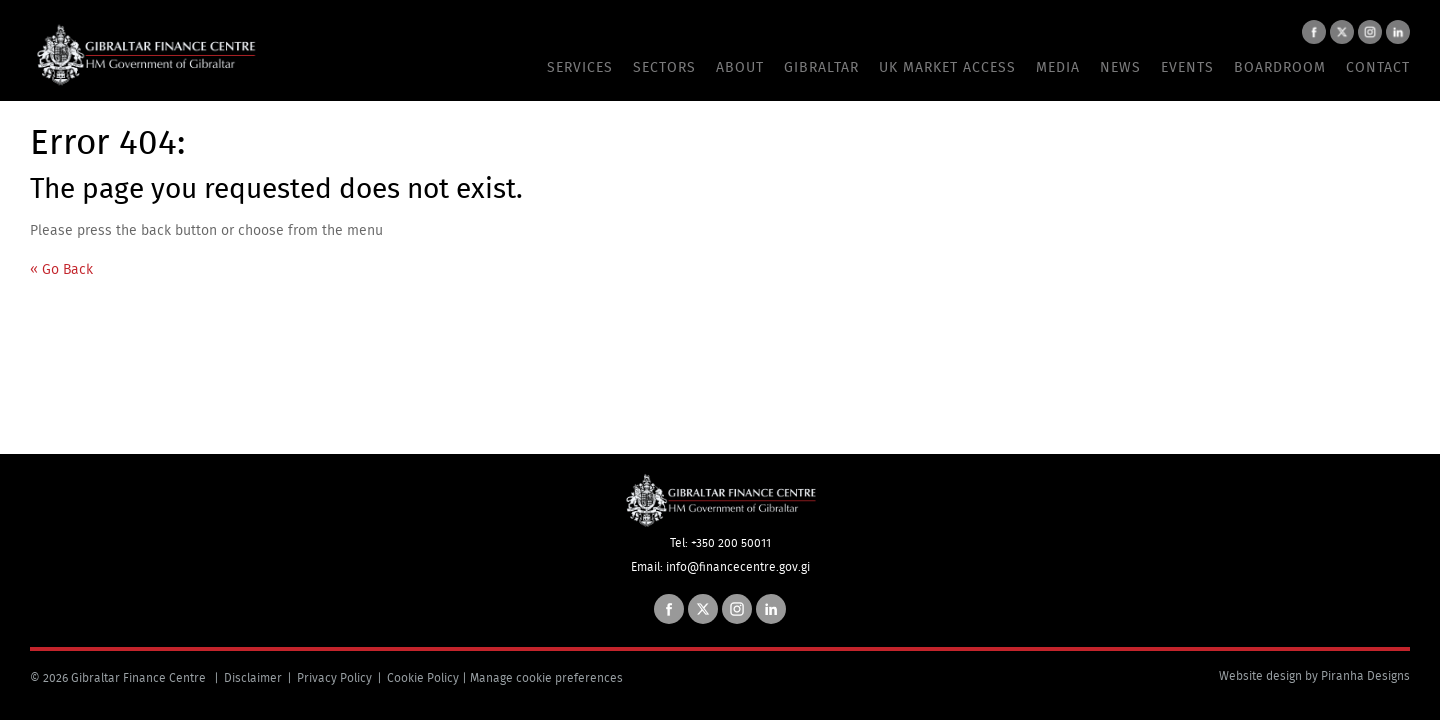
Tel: (680, 543)
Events (1187, 68)
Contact (1378, 68)
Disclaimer (253, 678)
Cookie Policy (423, 678)
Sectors (664, 68)
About (740, 68)
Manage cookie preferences (546, 678)
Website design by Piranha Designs (1314, 676)
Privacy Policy (334, 678)
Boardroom (1280, 68)
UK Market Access (947, 68)
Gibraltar (821, 68)
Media (1058, 68)
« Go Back (61, 270)
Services (580, 68)
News (1120, 68)
